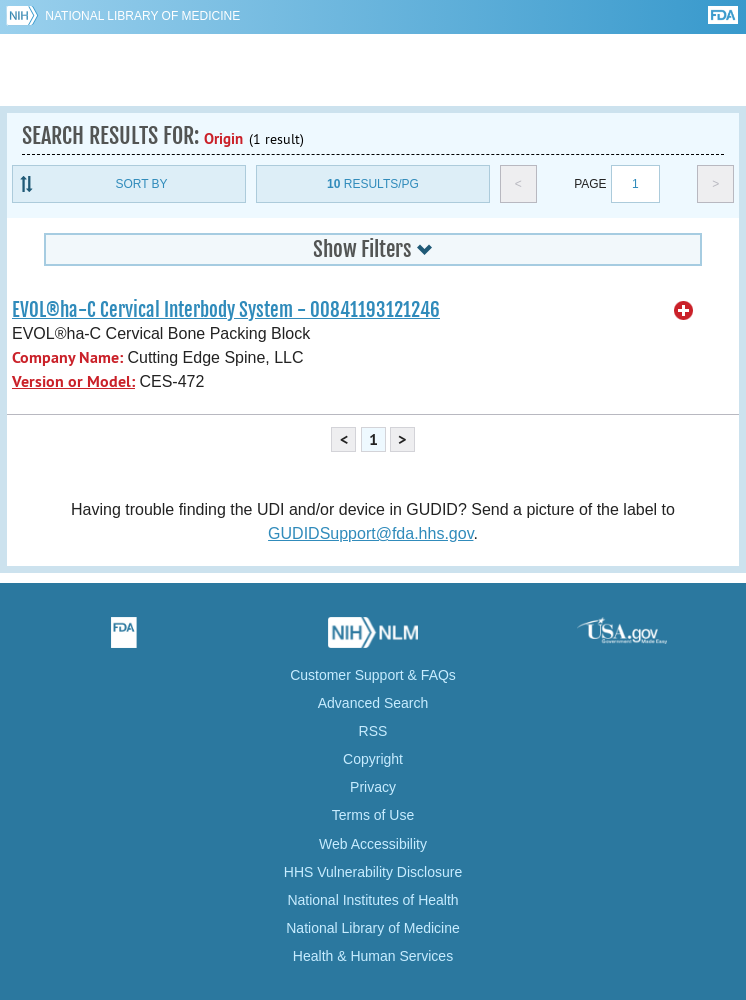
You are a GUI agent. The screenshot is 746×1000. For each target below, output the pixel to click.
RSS (373, 731)
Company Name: (67, 357)
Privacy (373, 787)
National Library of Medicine (142, 16)
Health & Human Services (373, 956)
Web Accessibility (373, 844)
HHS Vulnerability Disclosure (373, 872)
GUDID (373, 70)
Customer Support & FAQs (373, 675)
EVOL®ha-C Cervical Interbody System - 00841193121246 (226, 310)
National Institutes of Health (372, 900)
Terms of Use (373, 815)
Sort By (141, 184)
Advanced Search (373, 703)
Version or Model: (73, 381)
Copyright (373, 759)
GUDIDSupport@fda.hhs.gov (370, 533)
